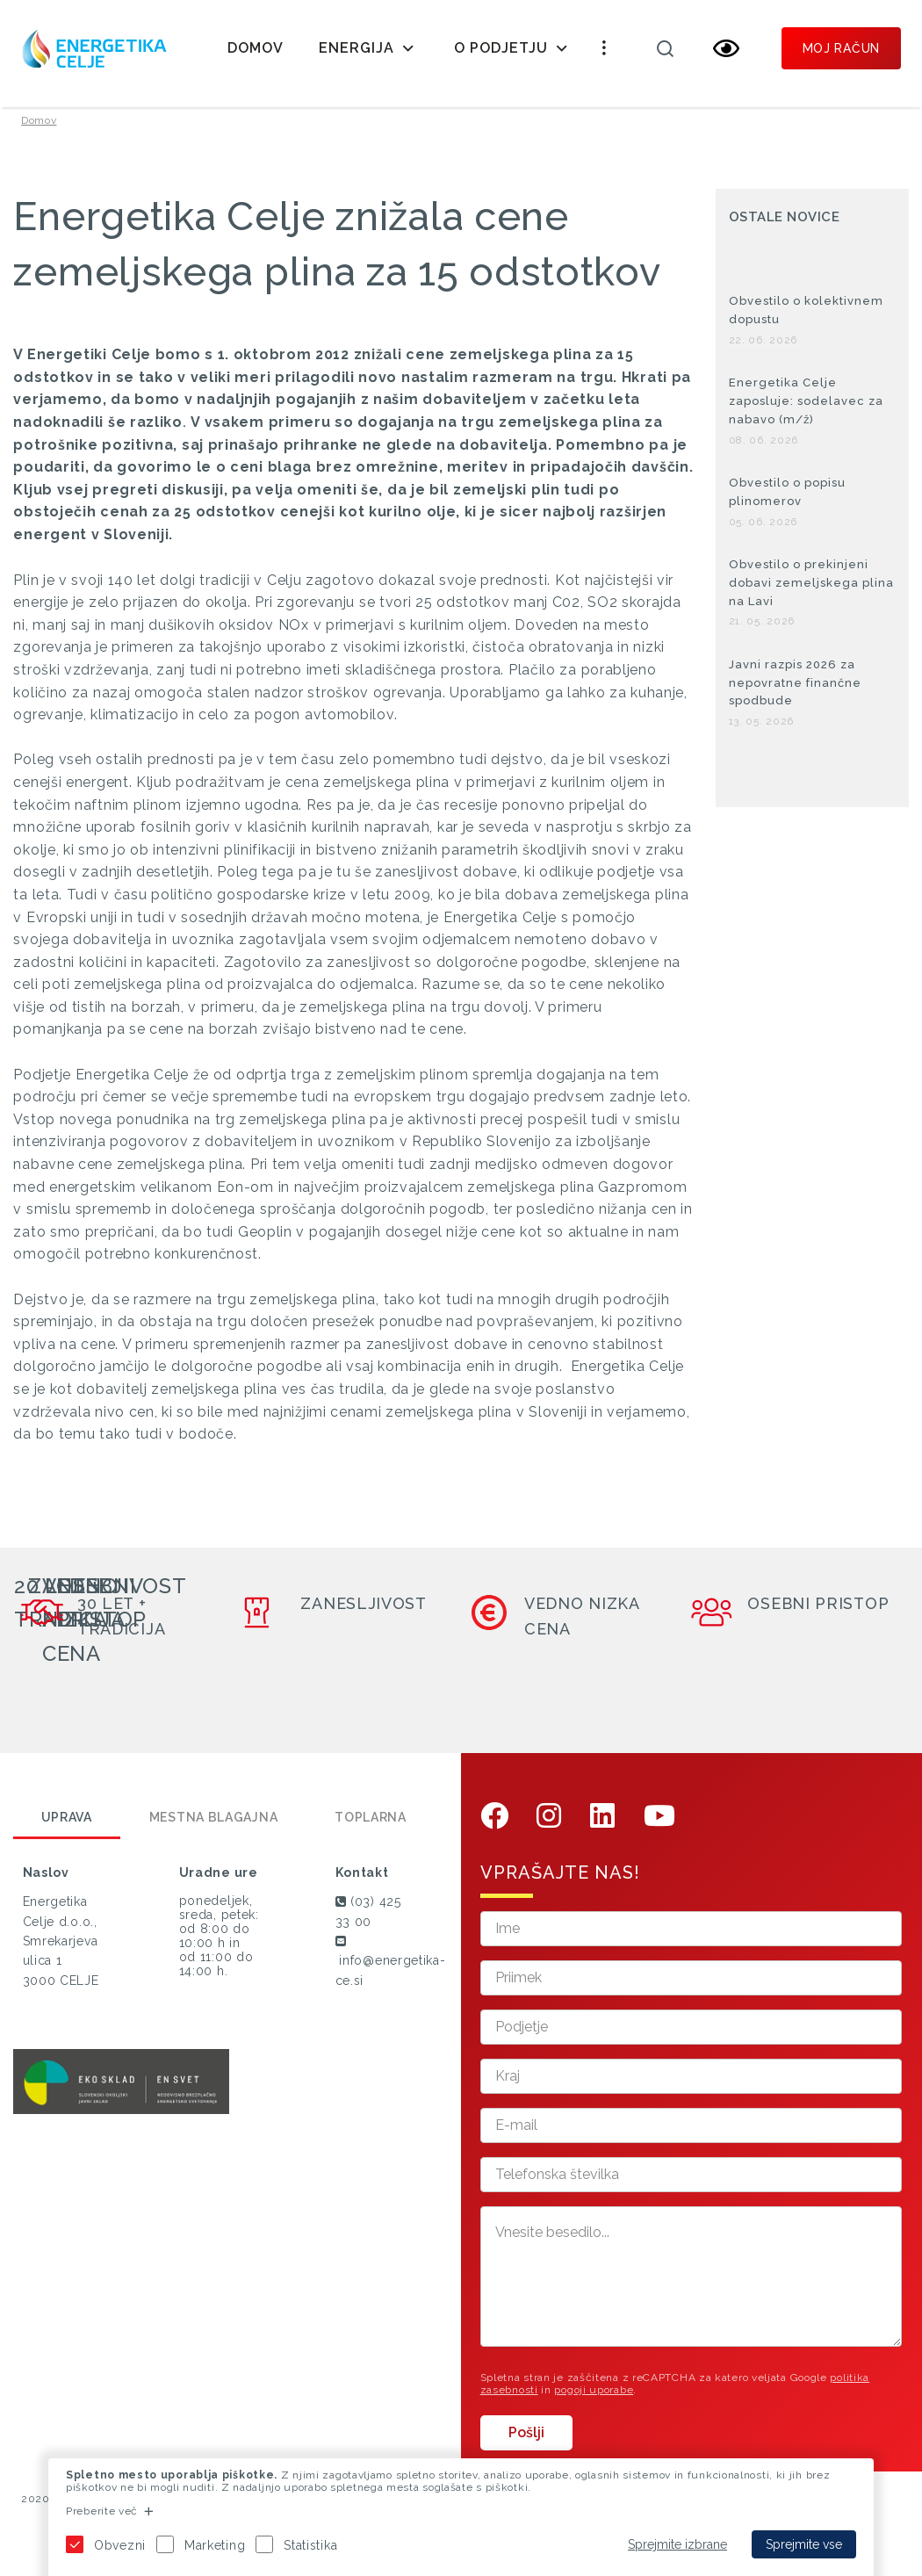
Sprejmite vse (804, 2544)
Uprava (66, 1830)
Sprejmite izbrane (677, 2544)
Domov (255, 48)
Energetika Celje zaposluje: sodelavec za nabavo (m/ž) (806, 414)
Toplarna (371, 1830)
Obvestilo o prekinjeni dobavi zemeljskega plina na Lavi (811, 596)
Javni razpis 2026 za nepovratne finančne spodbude (795, 695)
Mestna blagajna (213, 1830)
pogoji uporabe (593, 2402)
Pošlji (526, 2445)
